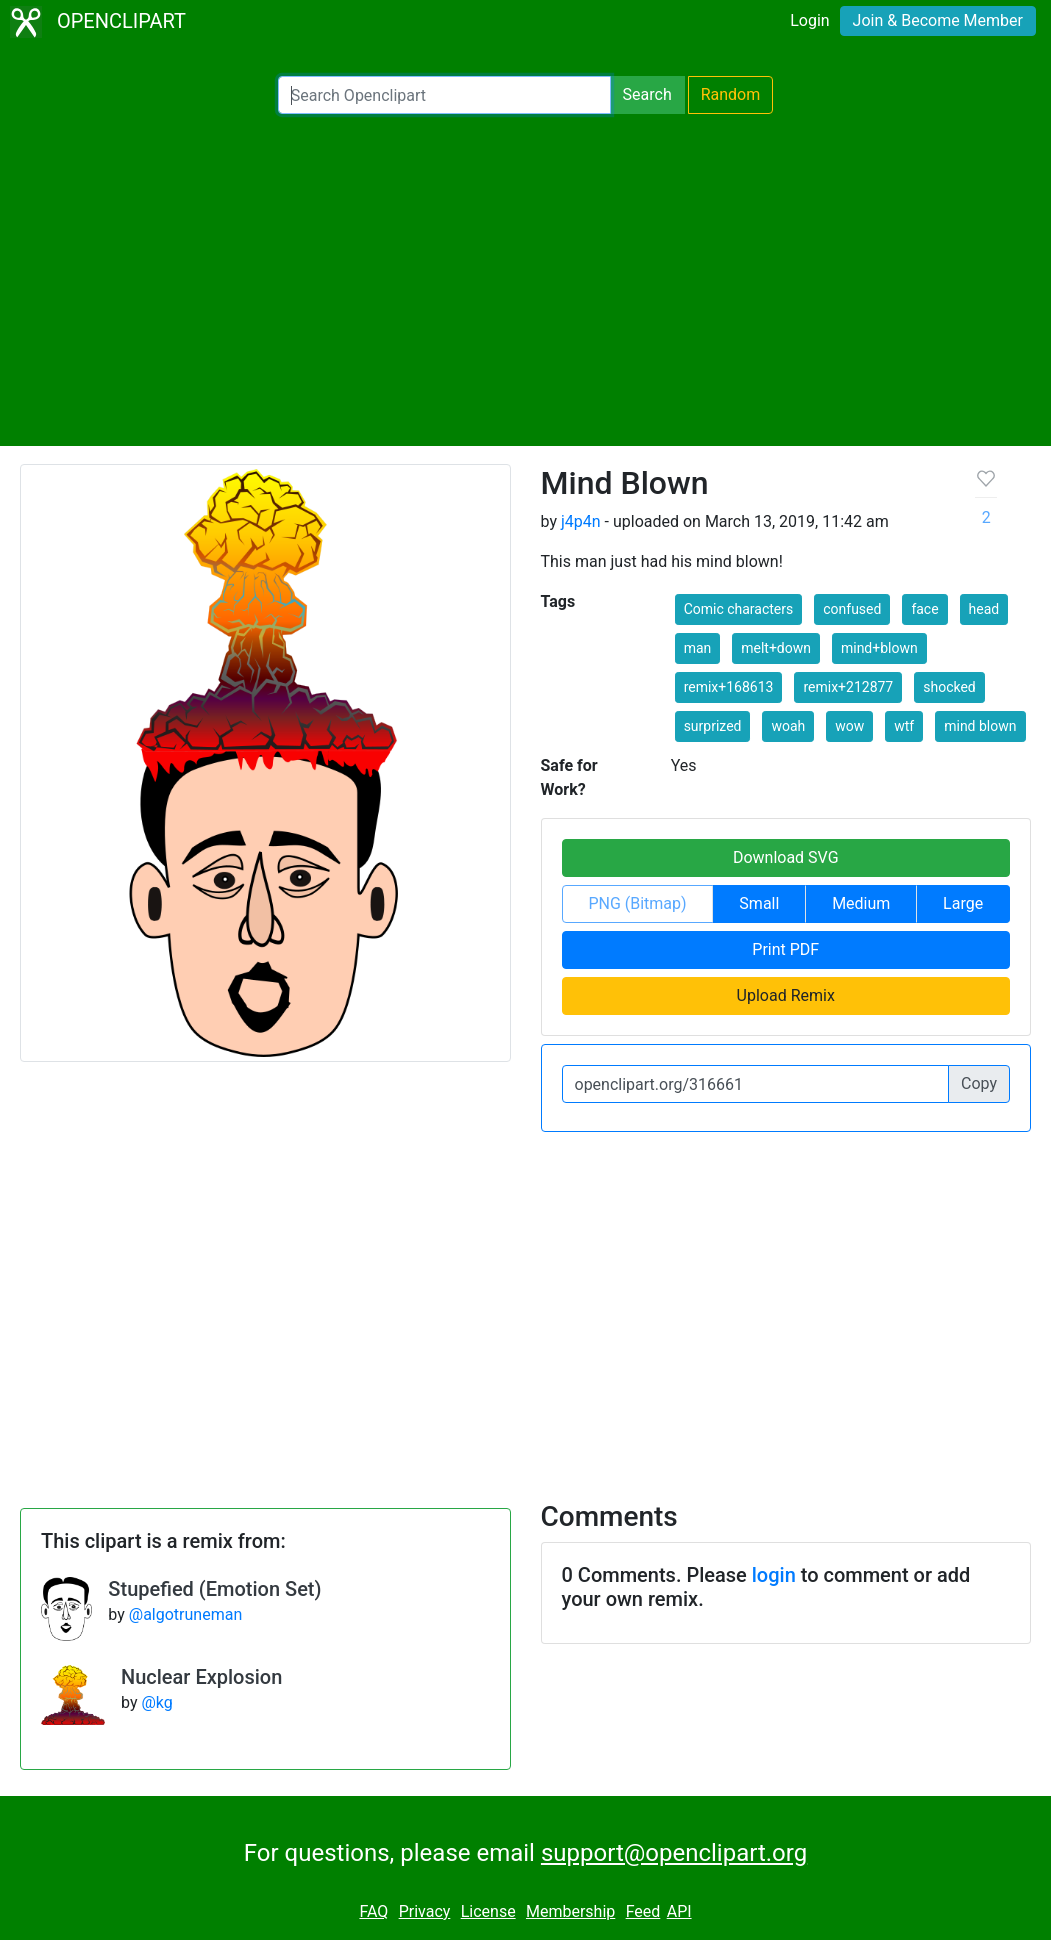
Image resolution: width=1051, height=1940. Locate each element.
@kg (156, 1702)
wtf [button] (904, 726)
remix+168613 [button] (729, 687)
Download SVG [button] (786, 857)
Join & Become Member (938, 20)
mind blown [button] (980, 726)
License (488, 1911)
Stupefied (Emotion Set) (214, 1589)
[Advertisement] (525, 280)
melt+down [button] (776, 648)
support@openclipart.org (674, 1853)
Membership (570, 1911)
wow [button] (849, 726)
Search (647, 94)
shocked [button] (949, 687)
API (679, 1911)
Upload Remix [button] (786, 995)
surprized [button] (713, 726)
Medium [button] (861, 903)
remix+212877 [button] (848, 687)
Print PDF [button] (785, 949)
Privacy (425, 1911)
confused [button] (852, 609)
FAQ (373, 1911)
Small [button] (759, 903)
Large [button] (963, 903)
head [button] (984, 609)
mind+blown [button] (879, 648)
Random (731, 94)
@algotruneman (185, 1614)
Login (809, 20)
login (774, 1575)
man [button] (698, 648)
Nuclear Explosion (201, 1677)
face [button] (924, 609)
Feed (643, 1911)
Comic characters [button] (739, 609)
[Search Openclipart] (444, 95)
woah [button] (788, 726)
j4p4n (581, 521)
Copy (979, 1083)
